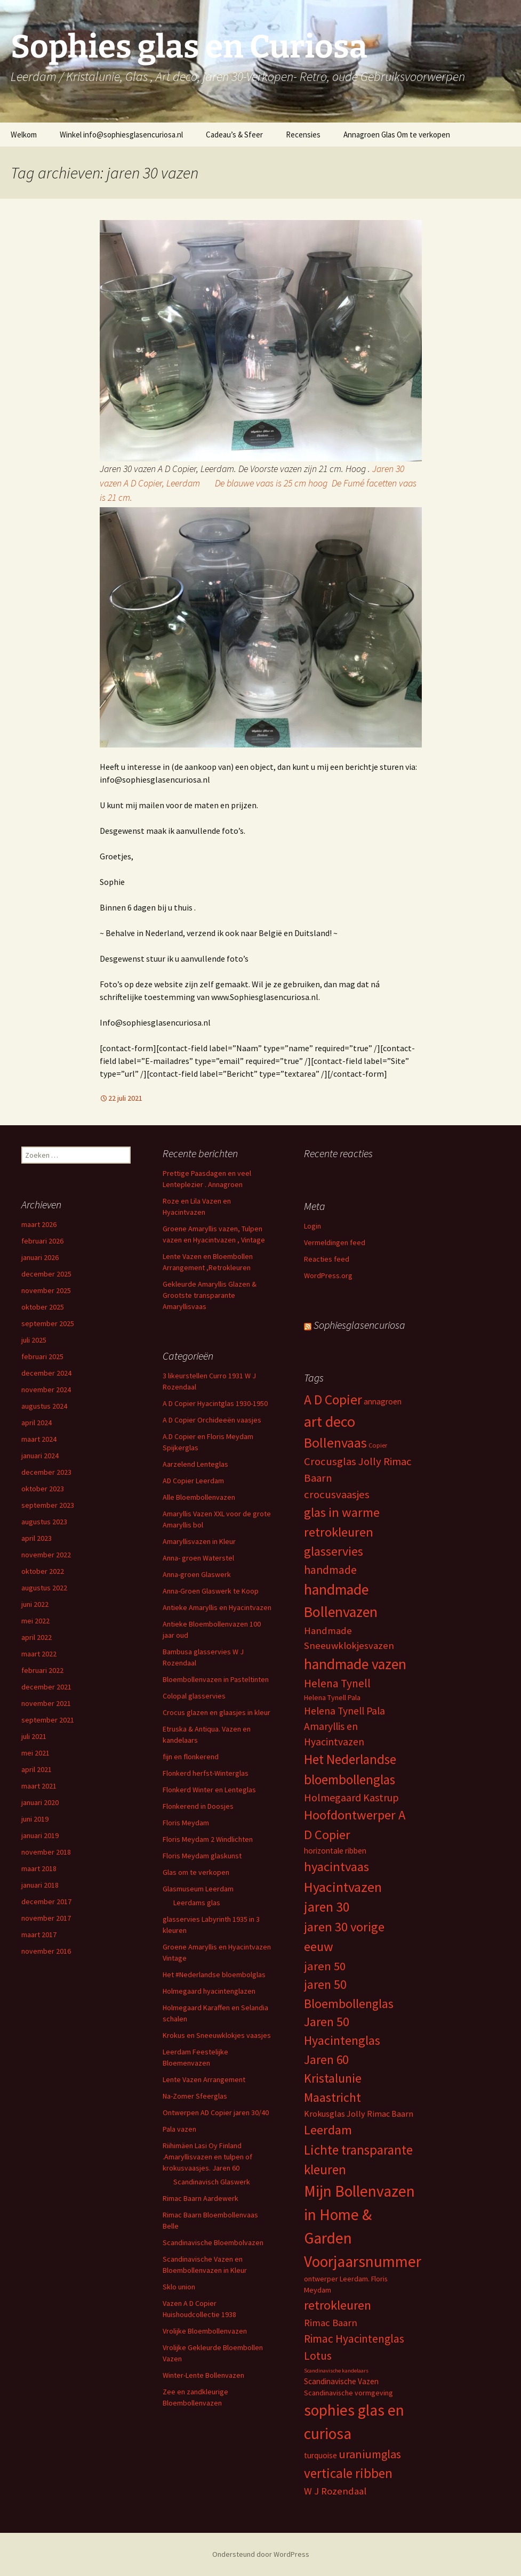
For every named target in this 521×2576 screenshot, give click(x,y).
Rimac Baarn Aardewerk (200, 2198)
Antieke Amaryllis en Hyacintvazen (217, 1607)
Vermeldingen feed (334, 1242)
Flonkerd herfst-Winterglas (206, 1773)
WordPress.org (328, 1275)
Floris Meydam (186, 1822)
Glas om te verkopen (196, 1872)
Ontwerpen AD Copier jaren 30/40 (216, 2112)
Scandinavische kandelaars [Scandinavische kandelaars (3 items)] (336, 2370)
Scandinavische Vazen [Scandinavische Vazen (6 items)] (341, 2381)
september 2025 (47, 1323)
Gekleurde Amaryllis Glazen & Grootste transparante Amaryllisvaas (210, 1295)
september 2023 (47, 1505)
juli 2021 (33, 1736)
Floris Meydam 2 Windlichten (208, 1839)
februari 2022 (42, 1670)
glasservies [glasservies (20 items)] (333, 1551)
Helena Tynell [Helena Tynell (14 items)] (337, 1683)
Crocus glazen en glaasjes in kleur (216, 1712)
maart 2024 (39, 1439)
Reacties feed (326, 1259)
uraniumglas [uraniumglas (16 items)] (370, 2454)
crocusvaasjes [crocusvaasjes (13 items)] (337, 1494)
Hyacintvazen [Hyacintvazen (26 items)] (343, 1887)
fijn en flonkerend (191, 1756)
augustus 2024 (44, 1406)
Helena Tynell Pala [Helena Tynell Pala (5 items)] (332, 1697)
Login (312, 1226)
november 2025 (46, 1290)
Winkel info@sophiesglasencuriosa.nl (121, 134)
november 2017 (46, 1918)
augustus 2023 (44, 1521)
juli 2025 (33, 1340)
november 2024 (46, 1389)
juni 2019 (35, 1819)
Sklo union (179, 2286)
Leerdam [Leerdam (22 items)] (328, 2130)
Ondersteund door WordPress (260, 2554)
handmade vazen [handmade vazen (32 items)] (355, 1664)
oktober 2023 (42, 1488)
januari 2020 (40, 1802)
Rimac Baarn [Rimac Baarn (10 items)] (330, 2323)
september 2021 (47, 1720)
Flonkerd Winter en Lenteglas (209, 1789)
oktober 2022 (42, 1571)
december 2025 (46, 1274)
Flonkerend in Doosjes (198, 1806)
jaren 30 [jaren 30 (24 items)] (327, 1906)
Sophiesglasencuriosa (359, 1324)
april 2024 (36, 1422)
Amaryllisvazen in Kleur (199, 1541)
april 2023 (36, 1538)
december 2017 (46, 1901)
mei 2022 (35, 1621)
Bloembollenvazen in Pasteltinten (216, 1679)
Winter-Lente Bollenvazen (203, 2375)
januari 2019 (40, 1835)
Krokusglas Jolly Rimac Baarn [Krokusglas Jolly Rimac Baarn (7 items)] (358, 2113)
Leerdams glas (196, 1902)
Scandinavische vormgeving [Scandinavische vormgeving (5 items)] (348, 2393)
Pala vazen (179, 2129)
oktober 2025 (42, 1307)
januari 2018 (40, 1885)
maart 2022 (39, 1654)
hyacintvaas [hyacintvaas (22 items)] (336, 1866)
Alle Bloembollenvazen (199, 1497)
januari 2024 (40, 1455)
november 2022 (46, 1554)
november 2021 (46, 1703)
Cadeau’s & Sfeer (234, 134)
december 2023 (46, 1472)
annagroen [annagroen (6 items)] (383, 1401)
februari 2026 (42, 1241)
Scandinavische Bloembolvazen (213, 2242)
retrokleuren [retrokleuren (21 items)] (337, 2305)
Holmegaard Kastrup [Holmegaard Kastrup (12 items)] (351, 1797)
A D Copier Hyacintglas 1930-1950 (215, 1403)
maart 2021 (39, 1786)
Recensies (303, 134)
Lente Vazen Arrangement (204, 2079)
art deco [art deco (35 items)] (329, 1421)
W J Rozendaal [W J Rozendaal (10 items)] (335, 2491)
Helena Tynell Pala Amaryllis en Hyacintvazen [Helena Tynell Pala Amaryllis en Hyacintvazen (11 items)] (344, 1726)
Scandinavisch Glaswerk (211, 2182)
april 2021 (36, 1769)
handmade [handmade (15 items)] (330, 1570)
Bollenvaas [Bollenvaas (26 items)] (335, 1442)
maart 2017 (39, 1934)
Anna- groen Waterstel (198, 1558)
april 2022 (36, 1637)
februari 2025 (42, 1356)
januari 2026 (40, 1257)
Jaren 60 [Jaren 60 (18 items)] (326, 2059)
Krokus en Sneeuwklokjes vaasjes (217, 2035)
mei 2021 (35, 1753)
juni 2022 (35, 1604)
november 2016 (46, 1951)
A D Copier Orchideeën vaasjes (212, 1420)
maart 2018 (39, 1868)
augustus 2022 (44, 1587)
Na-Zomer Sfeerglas (195, 2096)
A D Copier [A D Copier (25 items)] (333, 1399)
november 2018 (46, 1852)
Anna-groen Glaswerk (197, 1574)
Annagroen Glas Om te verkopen (396, 134)
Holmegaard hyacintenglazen (209, 1991)
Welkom (24, 134)
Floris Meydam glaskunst (202, 1855)
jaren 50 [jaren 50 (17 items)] (325, 1966)
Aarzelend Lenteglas (195, 1464)
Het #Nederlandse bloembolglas (214, 1974)
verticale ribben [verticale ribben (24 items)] (348, 2473)
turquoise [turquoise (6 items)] (320, 2455)
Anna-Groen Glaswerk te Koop (211, 1591)
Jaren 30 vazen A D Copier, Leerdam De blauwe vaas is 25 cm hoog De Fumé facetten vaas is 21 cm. (258, 482)
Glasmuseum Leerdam (198, 1889)
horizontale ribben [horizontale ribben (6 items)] (335, 1851)
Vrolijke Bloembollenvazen (205, 2331)
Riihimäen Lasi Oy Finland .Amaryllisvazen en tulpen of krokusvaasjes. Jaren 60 (207, 2157)
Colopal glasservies (194, 1696)
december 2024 (46, 1373)
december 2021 (46, 1687)
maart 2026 (39, 1224)
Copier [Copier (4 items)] (377, 1445)
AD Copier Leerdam (193, 1480)
